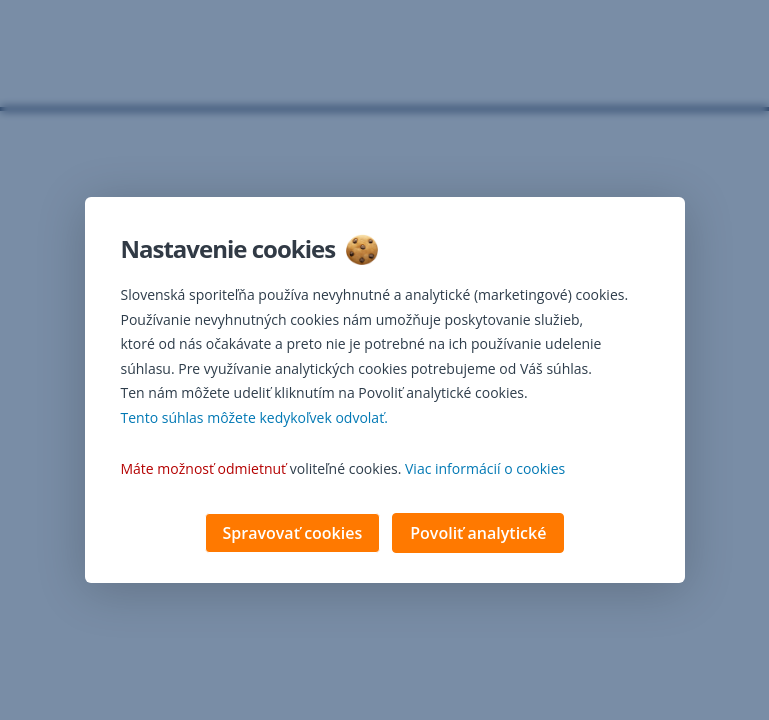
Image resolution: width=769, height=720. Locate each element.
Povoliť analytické (478, 535)
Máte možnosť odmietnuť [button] (204, 470)
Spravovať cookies (293, 535)
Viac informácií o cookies (485, 470)
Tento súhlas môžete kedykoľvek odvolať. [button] (254, 419)
